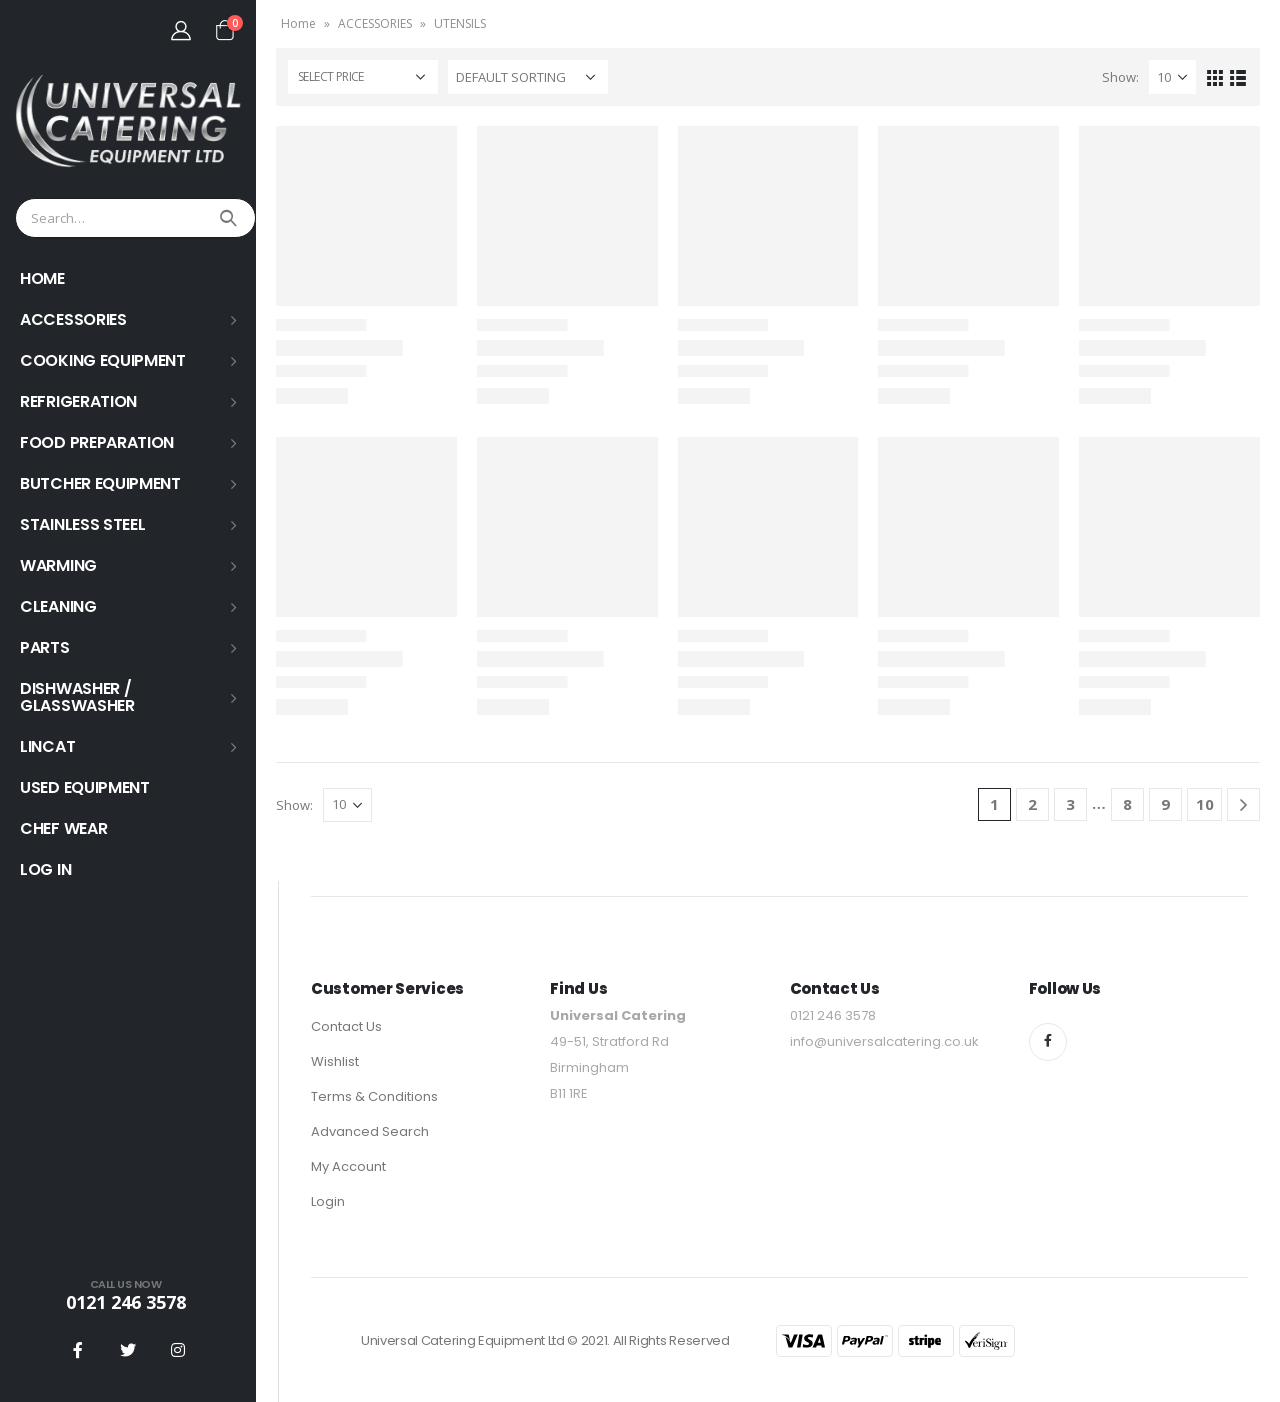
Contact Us (346, 1026)
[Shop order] (528, 77)
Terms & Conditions (374, 1096)
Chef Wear (63, 828)
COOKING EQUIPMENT (103, 360)
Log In (45, 869)
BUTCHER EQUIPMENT (100, 483)
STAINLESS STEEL (83, 524)
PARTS (45, 647)
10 (1205, 804)
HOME (42, 278)
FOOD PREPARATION (97, 442)
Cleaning (58, 606)
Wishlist (335, 1061)
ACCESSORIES (73, 319)
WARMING (58, 565)
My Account (348, 1166)
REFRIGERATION (78, 401)
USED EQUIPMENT (85, 787)
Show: (1120, 77)
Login (328, 1201)
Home (298, 23)
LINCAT (47, 746)
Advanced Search (370, 1131)
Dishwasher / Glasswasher (77, 697)
